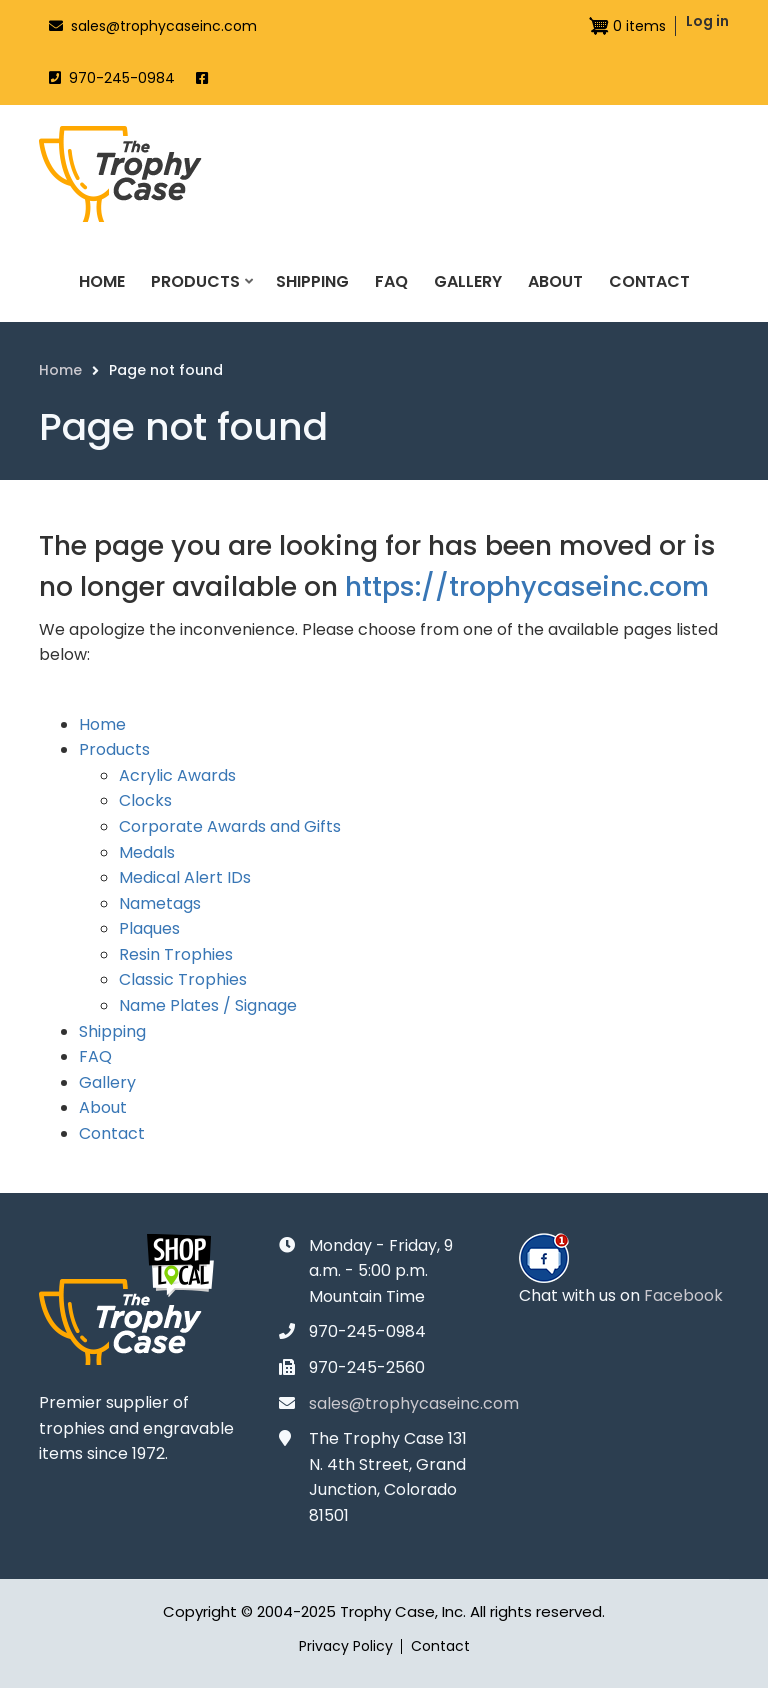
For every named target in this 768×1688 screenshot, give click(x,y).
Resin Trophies (176, 954)
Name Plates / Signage (208, 1005)
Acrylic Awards (177, 775)
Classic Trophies (183, 979)
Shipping (112, 1031)
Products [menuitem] (199, 289)
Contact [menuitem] (649, 281)
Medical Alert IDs (185, 877)
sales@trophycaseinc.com (164, 26)
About (103, 1107)
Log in (707, 21)
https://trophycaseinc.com (527, 586)
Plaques (149, 928)
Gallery (107, 1082)
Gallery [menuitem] (468, 281)
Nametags (160, 903)
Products (114, 749)
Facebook (683, 1295)
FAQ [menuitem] (391, 281)
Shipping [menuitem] (312, 281)
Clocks (145, 800)
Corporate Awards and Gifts (230, 826)
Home (102, 724)
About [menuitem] (555, 281)
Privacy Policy (346, 1646)
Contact (112, 1133)
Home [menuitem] (102, 281)
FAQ (95, 1056)
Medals (147, 852)
